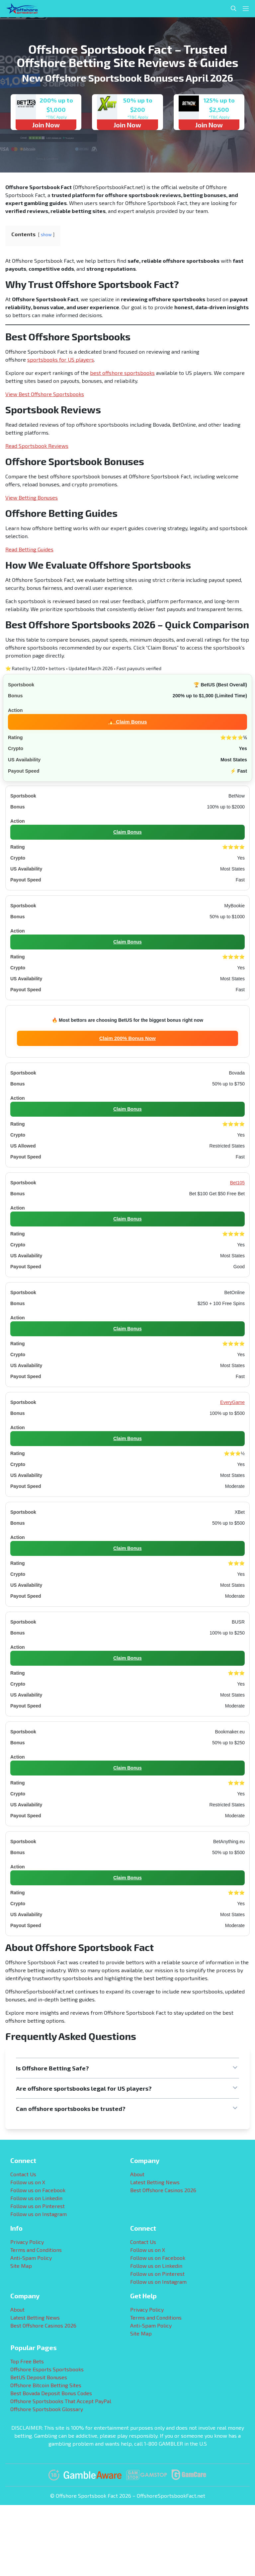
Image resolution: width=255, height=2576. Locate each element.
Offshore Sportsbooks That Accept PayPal (60, 2401)
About (137, 2174)
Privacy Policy (27, 2242)
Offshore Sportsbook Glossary (46, 2409)
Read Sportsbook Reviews (36, 446)
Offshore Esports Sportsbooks (47, 2369)
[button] (127, 2068)
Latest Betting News (155, 2182)
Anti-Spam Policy (31, 2258)
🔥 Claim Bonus (127, 721)
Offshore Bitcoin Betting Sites (45, 2385)
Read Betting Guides (29, 549)
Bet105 (237, 1182)
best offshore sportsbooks (122, 373)
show (46, 234)
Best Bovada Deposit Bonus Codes (51, 2393)
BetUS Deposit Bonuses (38, 2377)
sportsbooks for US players (60, 359)
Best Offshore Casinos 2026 (163, 2190)
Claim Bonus (127, 832)
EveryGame (232, 1402)
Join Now (46, 125)
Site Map (21, 2266)
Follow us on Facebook (37, 2190)
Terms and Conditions (36, 2250)
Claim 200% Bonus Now (127, 1038)
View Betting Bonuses (31, 497)
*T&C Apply (56, 116)
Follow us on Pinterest (37, 2206)
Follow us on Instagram (38, 2214)
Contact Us (23, 2174)
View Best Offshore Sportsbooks (44, 394)
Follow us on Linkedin (36, 2198)
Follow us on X (27, 2182)
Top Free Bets (27, 2361)
